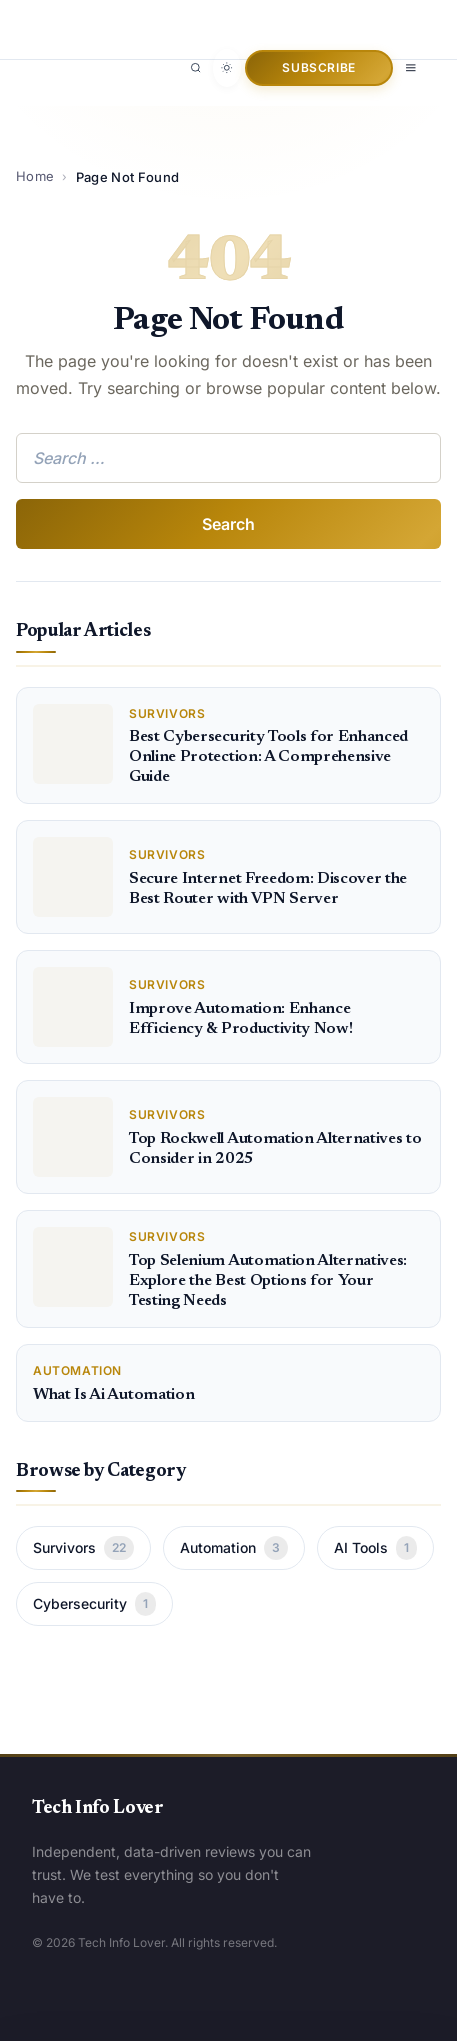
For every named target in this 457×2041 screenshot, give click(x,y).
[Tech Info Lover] (122, 18)
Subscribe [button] (318, 67)
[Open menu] (411, 68)
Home (35, 176)
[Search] (196, 68)
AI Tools (375, 1548)
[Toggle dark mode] (227, 68)
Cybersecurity (94, 1604)
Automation (234, 1548)
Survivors (83, 1548)
